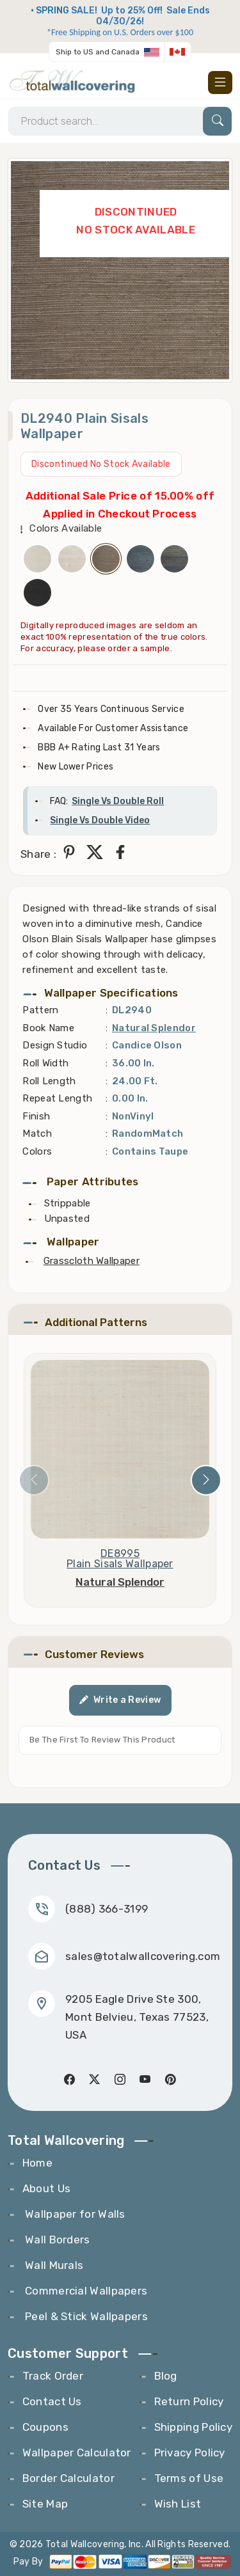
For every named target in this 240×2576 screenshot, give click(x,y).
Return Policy (189, 2401)
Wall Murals (53, 2265)
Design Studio (54, 1045)
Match (37, 1133)
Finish (36, 1116)
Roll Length (49, 1081)
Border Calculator (68, 2478)
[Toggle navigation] (220, 82)
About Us (46, 2188)
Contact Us (52, 2401)
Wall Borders (56, 2239)
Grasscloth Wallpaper (92, 1261)
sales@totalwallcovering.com (142, 1956)
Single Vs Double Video (100, 820)
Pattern (40, 1010)
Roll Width (45, 1063)
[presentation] (34, 1480)
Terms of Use (189, 2478)
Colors (37, 1151)
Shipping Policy (193, 2427)
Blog (165, 2375)
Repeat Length (57, 1098)
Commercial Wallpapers (85, 2290)
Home (37, 2162)
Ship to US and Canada (98, 51)
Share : (38, 854)
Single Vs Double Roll (118, 801)
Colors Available (65, 528)
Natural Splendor (154, 1028)
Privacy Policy (189, 2452)
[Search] (120, 121)
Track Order (52, 2375)
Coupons (45, 2427)
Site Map (45, 2503)
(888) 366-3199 (106, 1908)
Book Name (48, 1028)
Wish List (178, 2503)
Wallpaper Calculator (76, 2452)
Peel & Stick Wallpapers (85, 2316)
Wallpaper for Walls (73, 2214)
